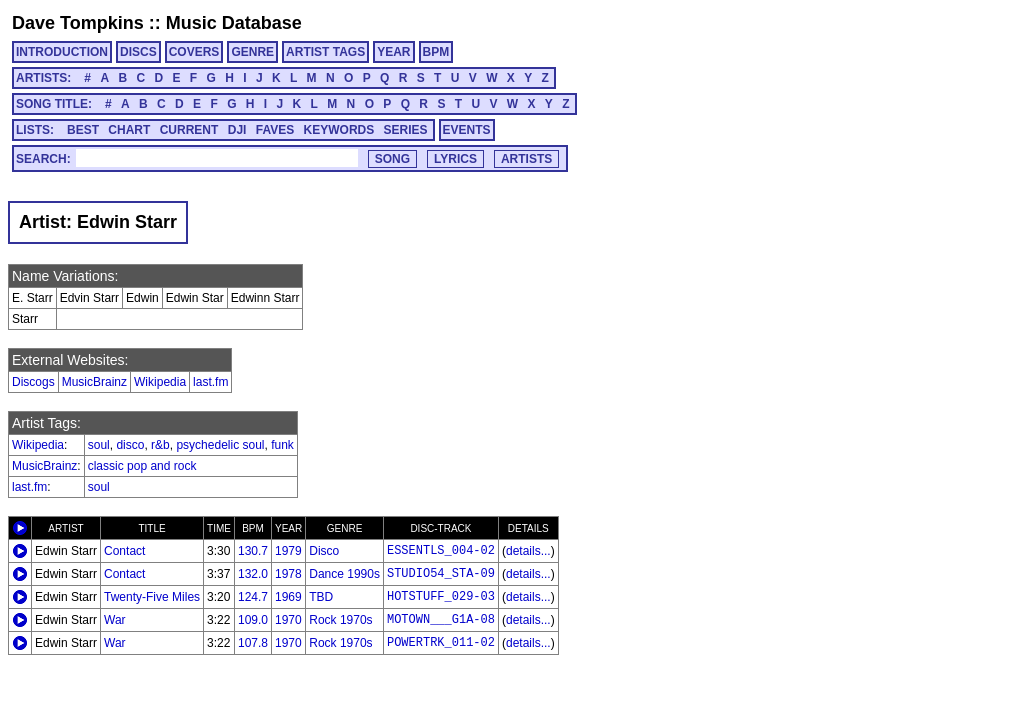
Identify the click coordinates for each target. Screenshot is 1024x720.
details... (528, 551)
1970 (288, 620)
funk (282, 445)
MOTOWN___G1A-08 (441, 620)
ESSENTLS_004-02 (441, 551)
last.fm (210, 382)
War (115, 620)
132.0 (253, 574)
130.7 (253, 551)
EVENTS (467, 130)
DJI (237, 130)
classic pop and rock (142, 466)
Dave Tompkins (78, 23)
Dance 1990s (344, 574)
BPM (436, 52)
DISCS (138, 52)
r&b (160, 445)
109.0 (253, 620)
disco (130, 445)
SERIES (406, 130)
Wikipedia (160, 382)
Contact (124, 551)
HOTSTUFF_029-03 (441, 597)
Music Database (234, 23)
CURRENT (189, 130)
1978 (288, 574)
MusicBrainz (94, 382)
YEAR (393, 52)
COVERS (194, 52)
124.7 (253, 597)
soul (99, 445)
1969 (288, 597)
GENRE (252, 52)
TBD (321, 597)
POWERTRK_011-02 (441, 643)
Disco (324, 551)
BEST (83, 130)
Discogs (33, 382)
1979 (288, 551)
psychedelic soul (220, 445)
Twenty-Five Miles (152, 597)
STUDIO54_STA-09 (441, 574)
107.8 (253, 643)
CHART (129, 130)
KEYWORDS (339, 130)
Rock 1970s (340, 620)
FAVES (275, 130)
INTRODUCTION (62, 52)
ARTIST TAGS (325, 52)
